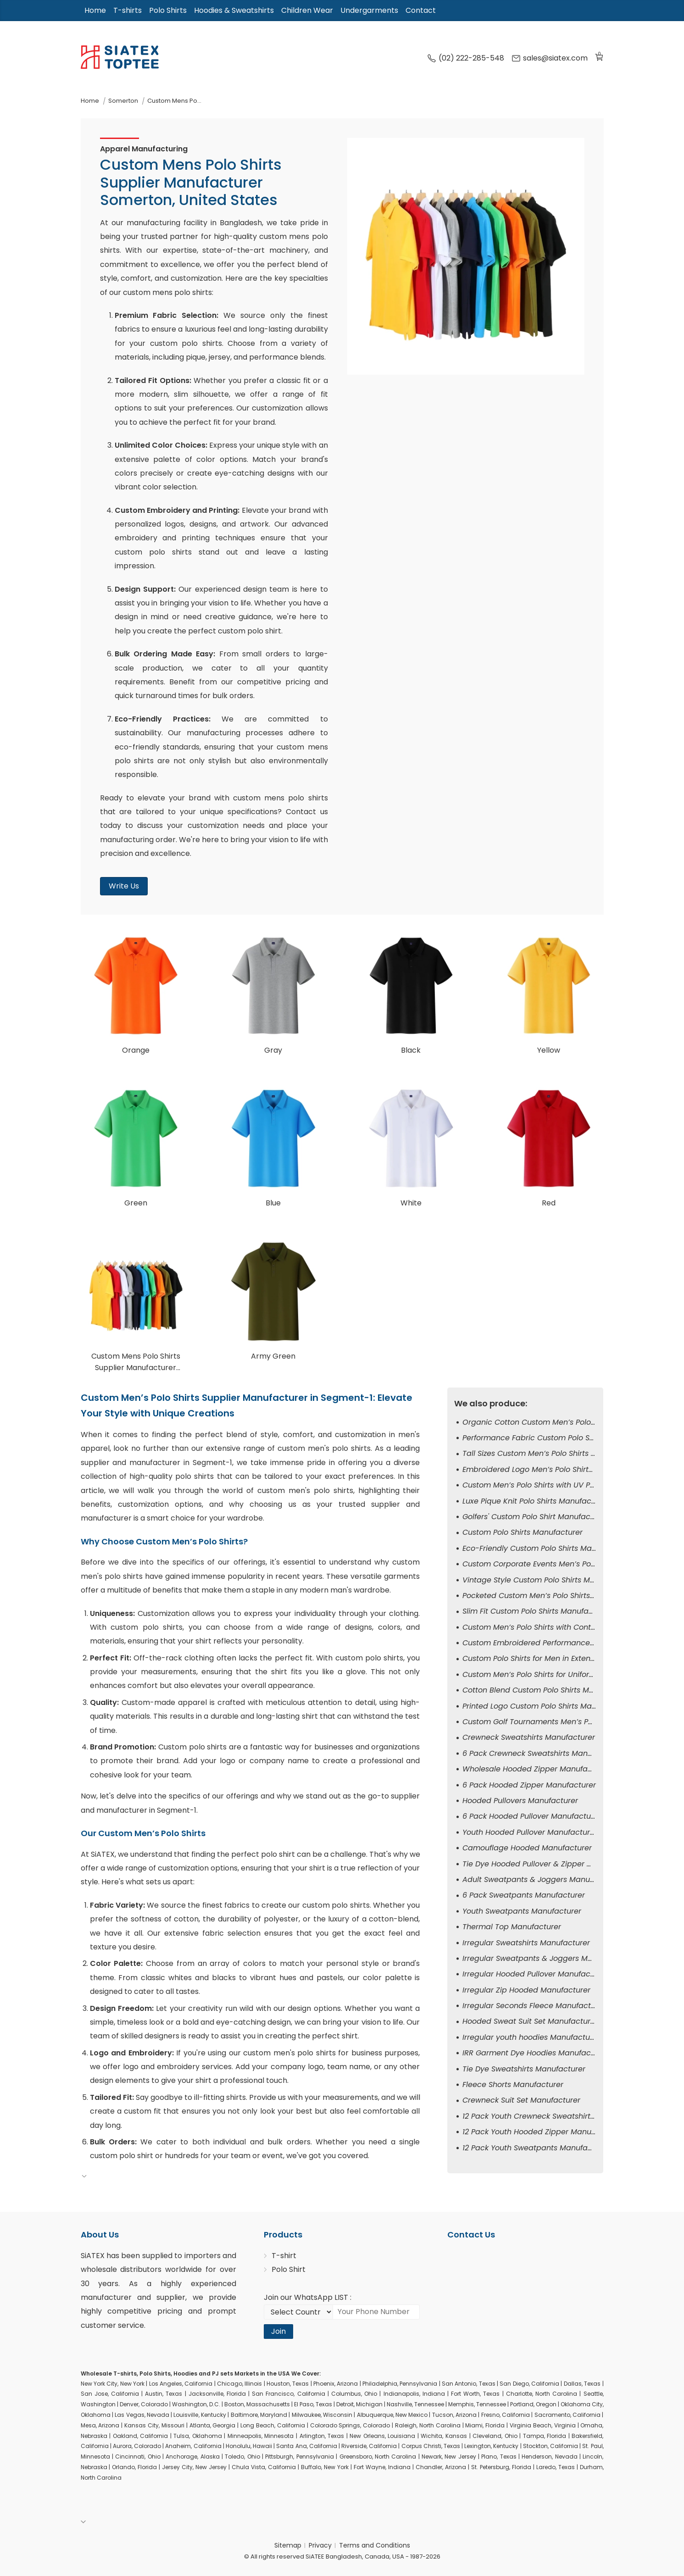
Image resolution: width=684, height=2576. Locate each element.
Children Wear (307, 10)
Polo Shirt (289, 2269)
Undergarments (369, 10)
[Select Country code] (298, 2311)
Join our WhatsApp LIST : (307, 2297)
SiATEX (93, 2255)
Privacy (320, 2545)
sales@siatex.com (550, 58)
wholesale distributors (121, 2269)
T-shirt (284, 2255)
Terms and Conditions (374, 2545)
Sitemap (287, 2545)
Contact (421, 10)
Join (278, 2331)
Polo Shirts (168, 10)
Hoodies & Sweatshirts (234, 10)
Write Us (124, 886)
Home (95, 10)
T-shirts (127, 10)
